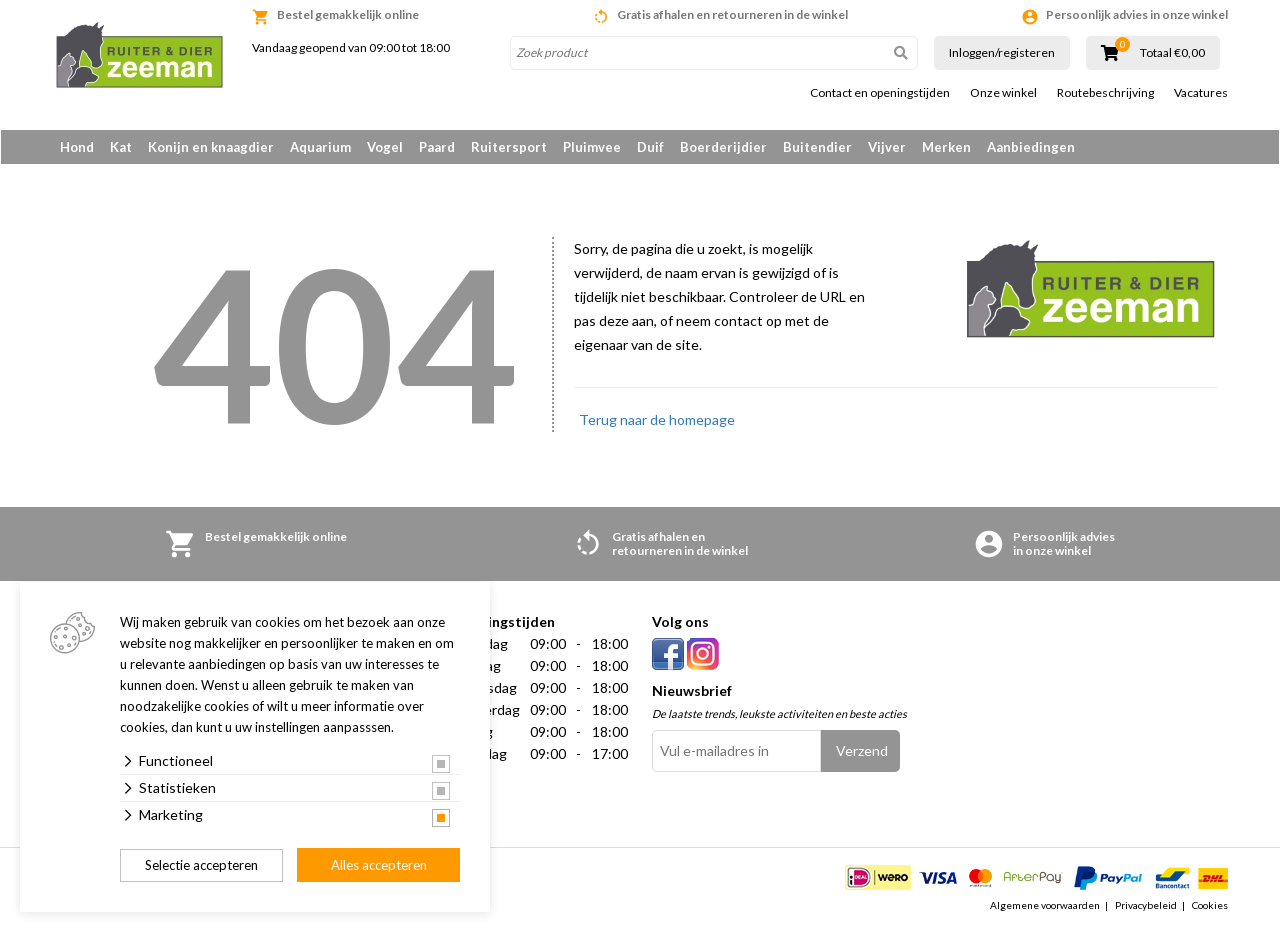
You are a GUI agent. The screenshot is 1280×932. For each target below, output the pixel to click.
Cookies (1210, 906)
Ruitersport (509, 147)
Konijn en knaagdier (211, 147)
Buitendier (817, 147)
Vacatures (1201, 93)
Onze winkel (1003, 93)
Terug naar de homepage (657, 420)
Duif (650, 147)
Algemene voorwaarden (1045, 906)
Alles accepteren (379, 865)
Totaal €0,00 (1172, 53)
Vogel (385, 147)
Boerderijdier (723, 147)
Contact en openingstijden (880, 93)
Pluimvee (592, 147)
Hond (77, 147)
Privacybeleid (1146, 906)
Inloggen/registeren (1002, 52)
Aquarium (320, 147)
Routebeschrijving (1105, 93)
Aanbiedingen (1031, 147)
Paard (437, 147)
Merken (946, 147)
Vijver (887, 147)
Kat (121, 147)
